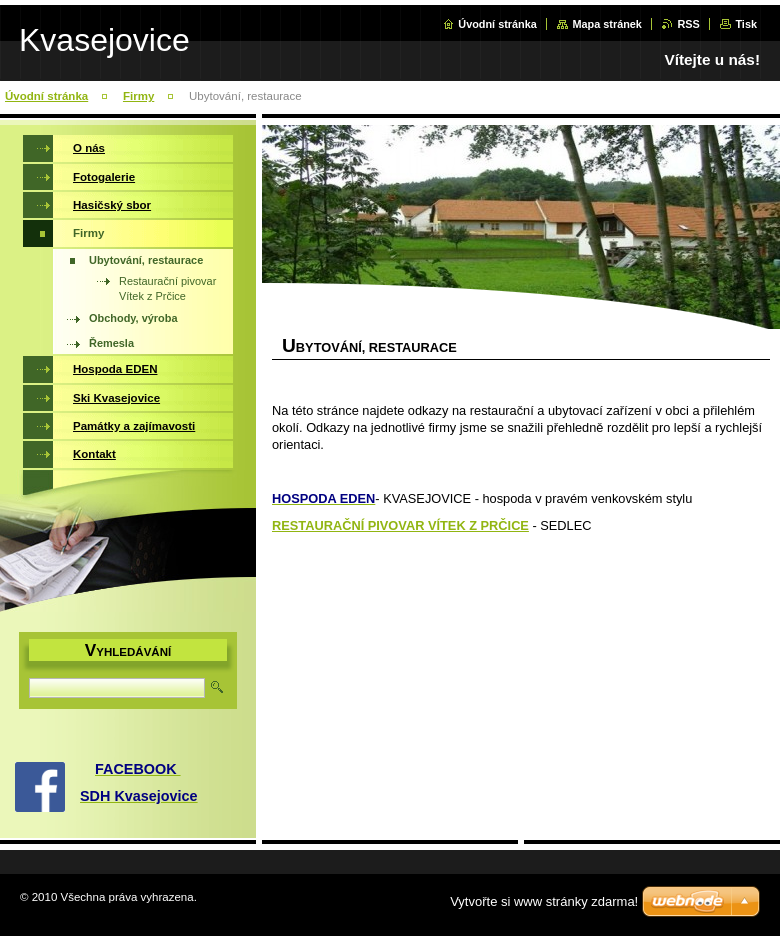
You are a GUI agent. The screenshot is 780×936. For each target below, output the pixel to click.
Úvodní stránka (497, 24)
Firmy (138, 96)
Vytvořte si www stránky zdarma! (544, 901)
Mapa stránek (607, 24)
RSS (688, 24)
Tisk (746, 24)
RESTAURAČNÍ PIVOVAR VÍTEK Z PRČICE (400, 525)
